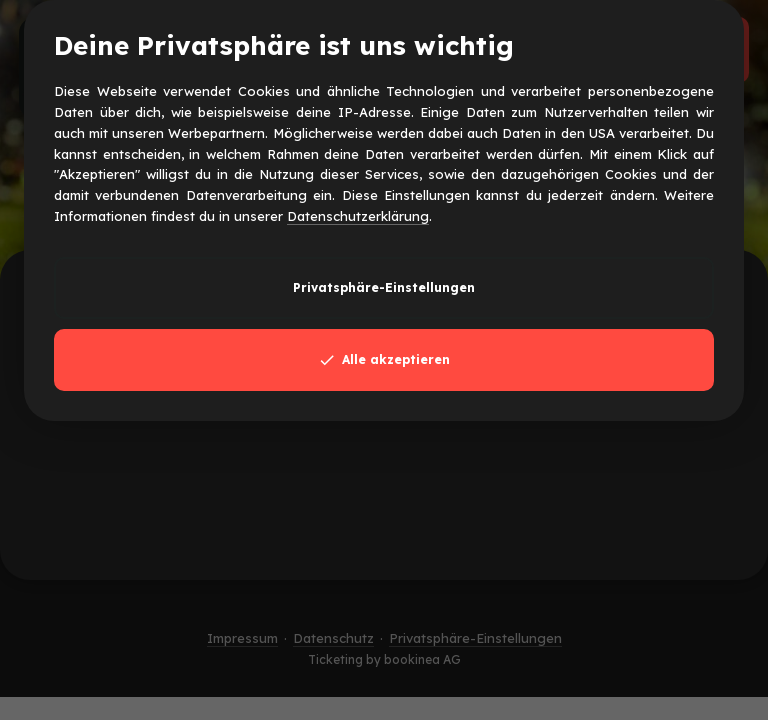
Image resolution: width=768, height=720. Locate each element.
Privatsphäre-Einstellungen (384, 287)
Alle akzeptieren (384, 360)
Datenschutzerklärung (358, 216)
